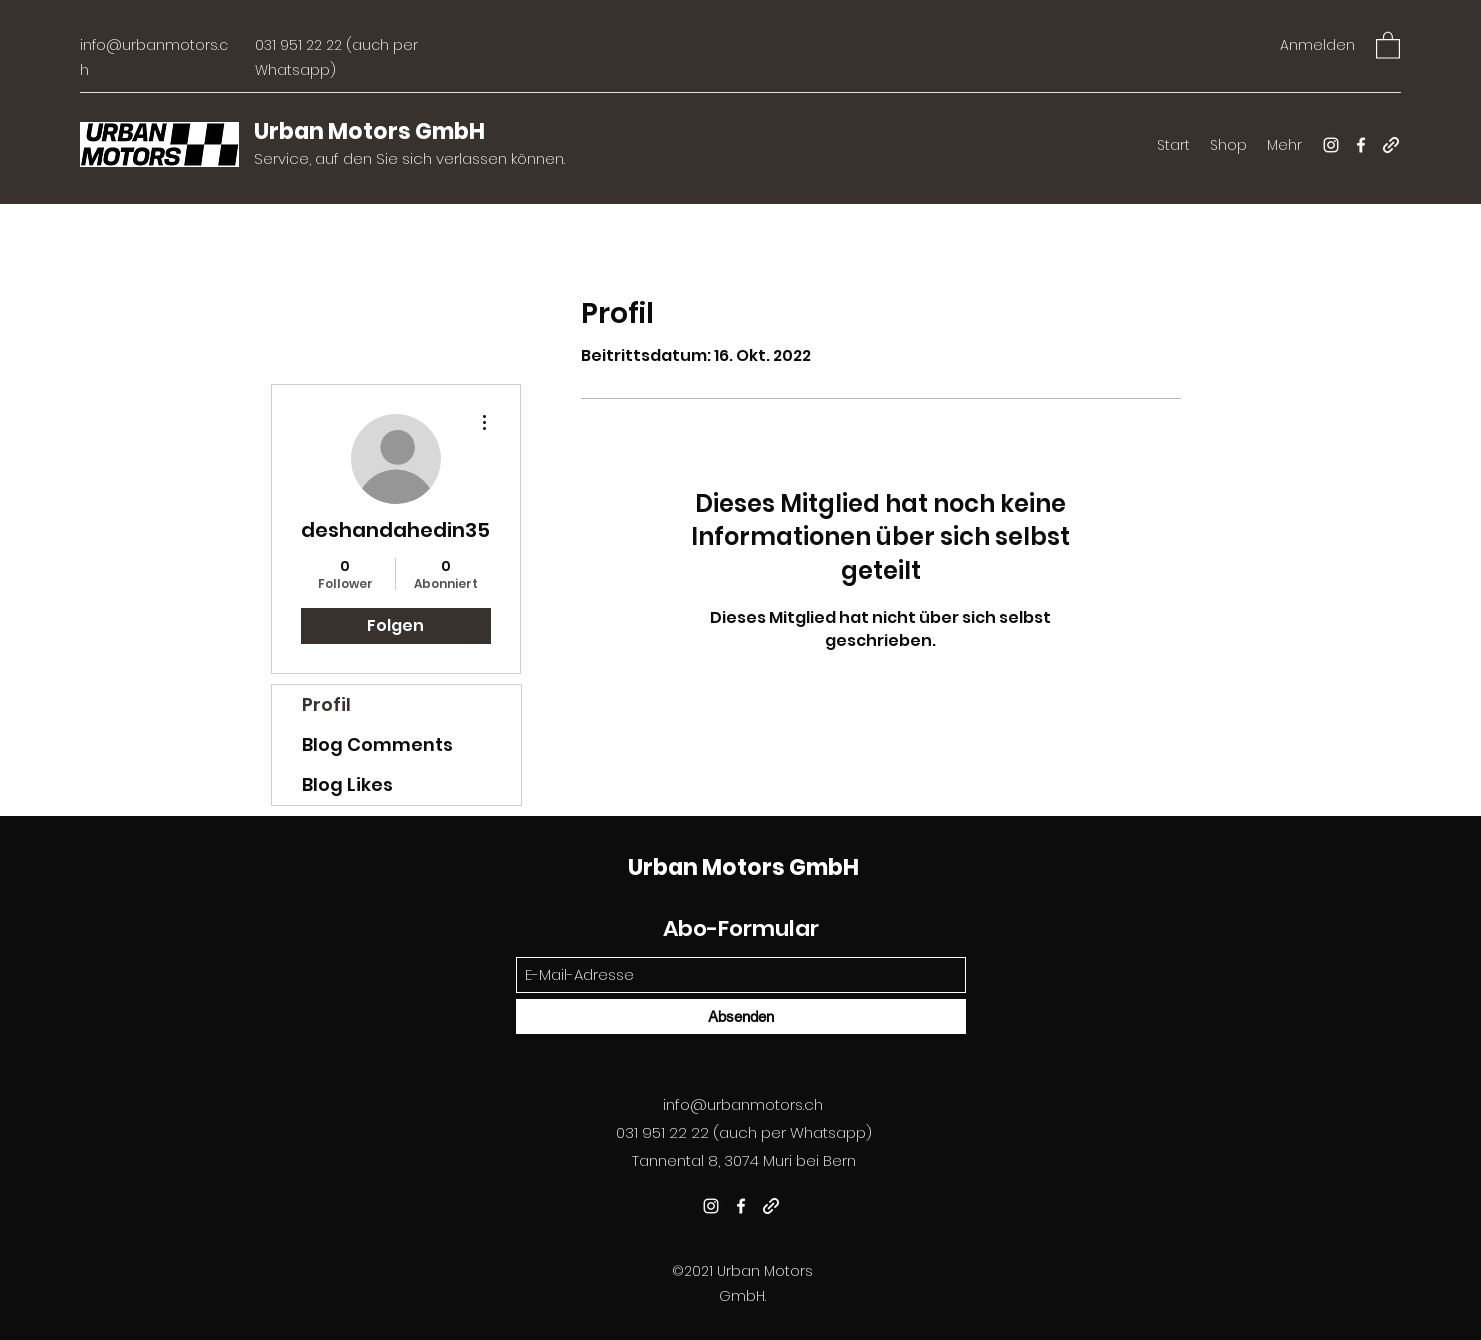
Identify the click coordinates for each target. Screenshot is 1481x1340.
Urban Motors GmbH (369, 131)
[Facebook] (1361, 145)
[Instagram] (1331, 145)
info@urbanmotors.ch (743, 1104)
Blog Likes (347, 784)
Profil (326, 704)
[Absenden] (741, 1016)
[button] (1388, 44)
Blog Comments (377, 744)
